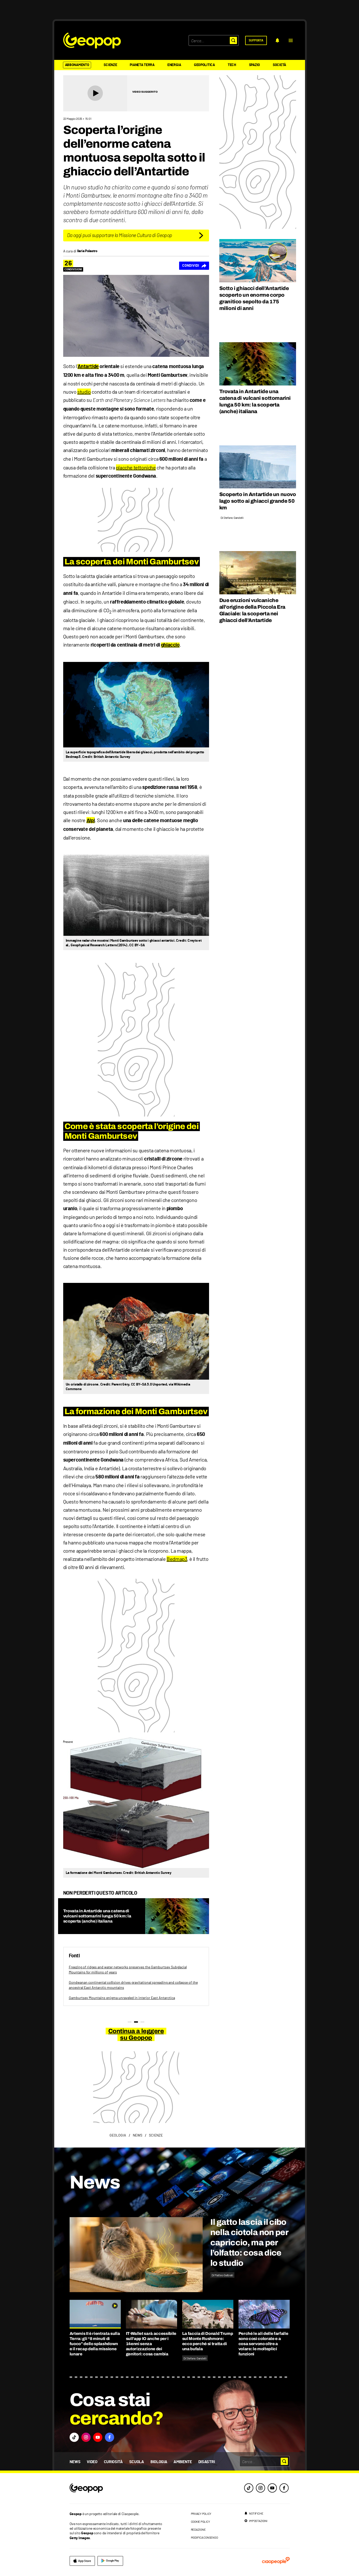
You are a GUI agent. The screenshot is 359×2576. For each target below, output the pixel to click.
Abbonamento (77, 65)
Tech (232, 65)
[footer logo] (117, 2488)
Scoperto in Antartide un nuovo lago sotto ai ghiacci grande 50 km (257, 500)
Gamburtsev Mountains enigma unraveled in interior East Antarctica (122, 1997)
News (75, 2462)
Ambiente (182, 2462)
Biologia (158, 2462)
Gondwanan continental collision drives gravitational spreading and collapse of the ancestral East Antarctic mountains (133, 1985)
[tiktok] (248, 2488)
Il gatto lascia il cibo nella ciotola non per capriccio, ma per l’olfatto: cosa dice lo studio (249, 2243)
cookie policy (200, 2521)
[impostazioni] (255, 2521)
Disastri (206, 2462)
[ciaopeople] (276, 2561)
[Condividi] (194, 266)
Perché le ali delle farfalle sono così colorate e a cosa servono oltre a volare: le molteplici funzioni (263, 2343)
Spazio (254, 65)
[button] (290, 40)
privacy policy (201, 2513)
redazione (198, 2529)
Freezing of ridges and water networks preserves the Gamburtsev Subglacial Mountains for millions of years (128, 1969)
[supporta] (256, 40)
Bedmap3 (177, 1559)
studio (84, 392)
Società (279, 65)
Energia (174, 65)
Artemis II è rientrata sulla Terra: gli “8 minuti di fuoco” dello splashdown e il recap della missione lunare (95, 2343)
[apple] (82, 2561)
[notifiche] (277, 40)
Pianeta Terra (142, 65)
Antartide (88, 366)
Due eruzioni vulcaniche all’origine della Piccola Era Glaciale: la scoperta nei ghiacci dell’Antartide (252, 610)
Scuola (136, 2462)
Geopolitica (204, 65)
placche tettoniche (136, 467)
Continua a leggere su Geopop (136, 2034)
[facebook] (284, 2488)
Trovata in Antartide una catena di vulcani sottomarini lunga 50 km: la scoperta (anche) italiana (255, 401)
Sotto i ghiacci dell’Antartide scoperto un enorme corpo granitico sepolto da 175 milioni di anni (254, 298)
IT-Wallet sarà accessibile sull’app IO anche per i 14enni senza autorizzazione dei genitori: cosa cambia (151, 2343)
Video (92, 2462)
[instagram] (260, 2488)
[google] (110, 2561)
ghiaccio (170, 645)
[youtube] (272, 2488)
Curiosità (113, 2462)
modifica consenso (204, 2537)
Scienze (110, 65)
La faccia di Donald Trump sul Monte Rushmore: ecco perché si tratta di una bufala (207, 2341)
